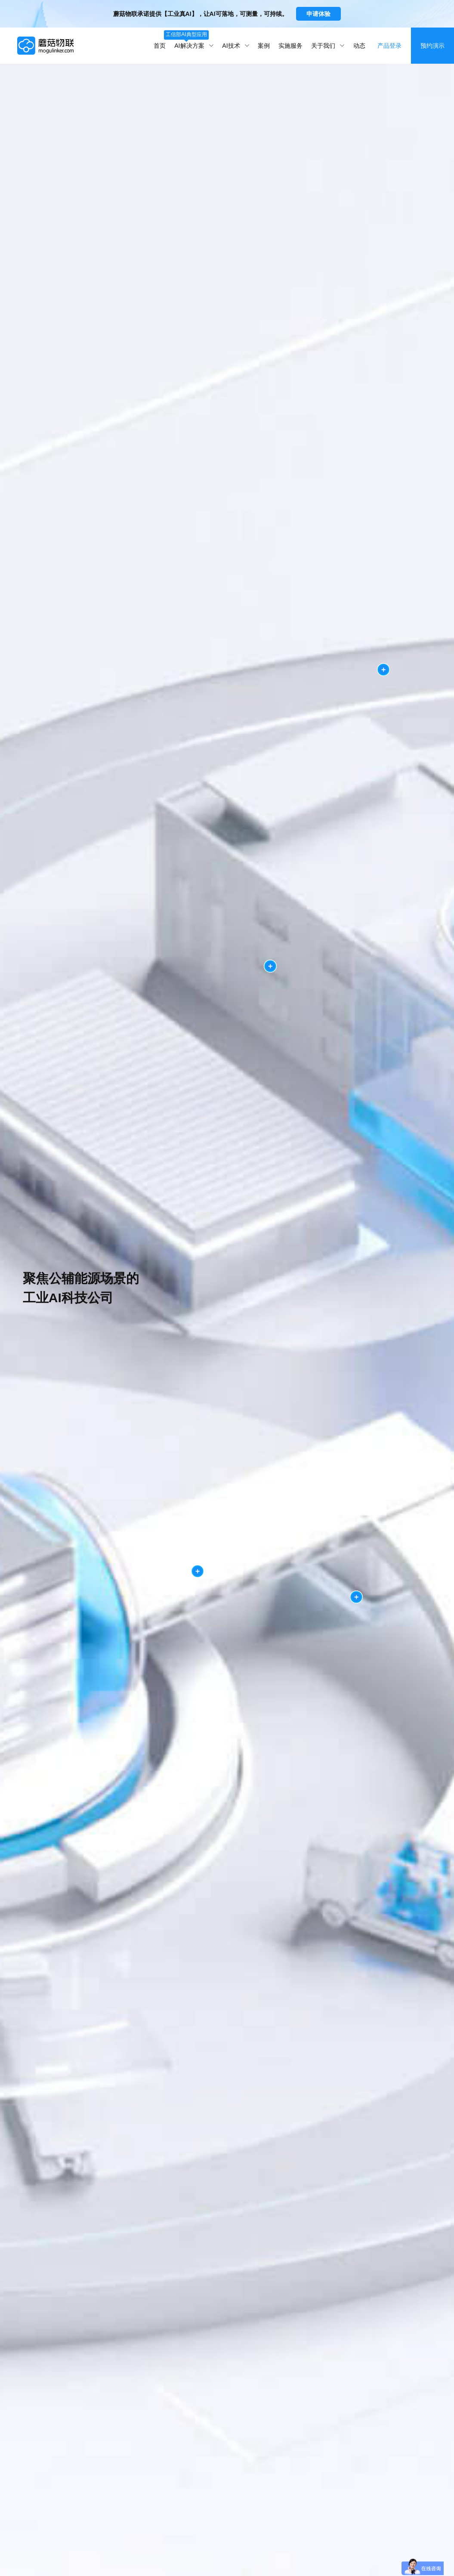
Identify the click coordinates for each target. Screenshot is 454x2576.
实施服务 (290, 45)
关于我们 (328, 45)
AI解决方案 (193, 40)
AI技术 (235, 45)
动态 (359, 45)
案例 (264, 45)
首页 (160, 45)
